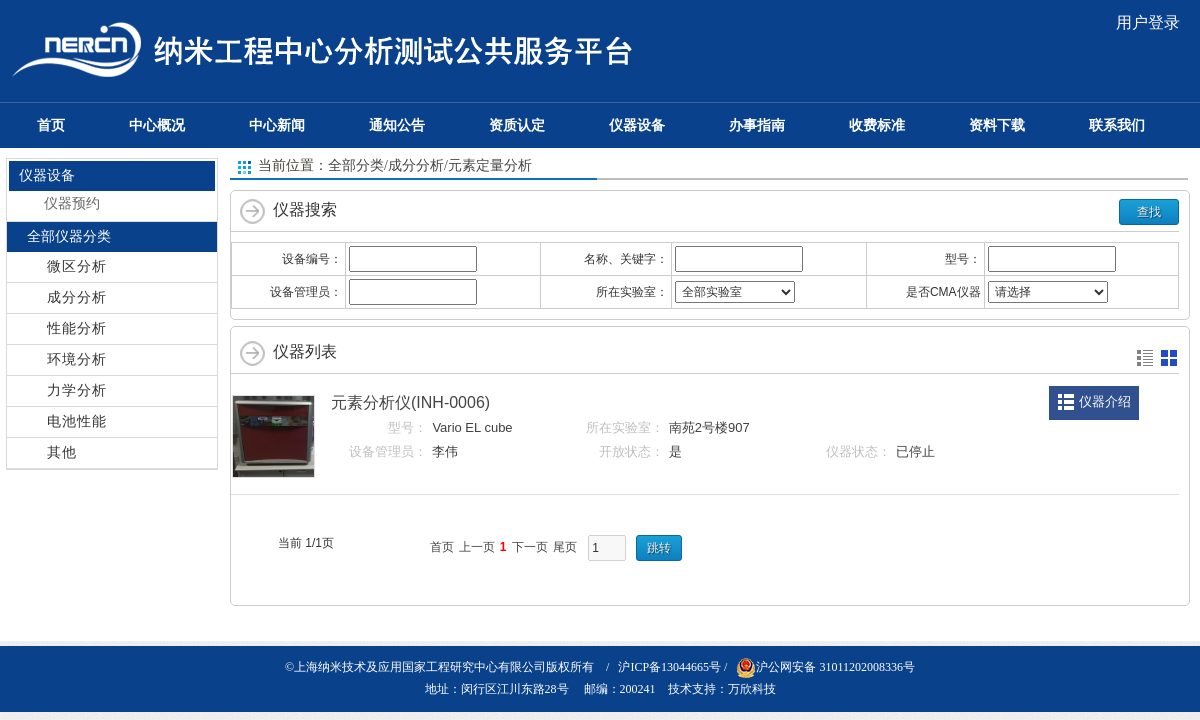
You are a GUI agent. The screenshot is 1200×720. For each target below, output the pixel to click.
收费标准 (877, 125)
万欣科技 (752, 689)
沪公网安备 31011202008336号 (825, 667)
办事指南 (757, 125)
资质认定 (517, 125)
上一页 (477, 547)
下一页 (530, 547)
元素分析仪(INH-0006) (410, 402)
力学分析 (77, 390)
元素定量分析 (490, 165)
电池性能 (77, 421)
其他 (62, 452)
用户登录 (1148, 22)
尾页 (565, 547)
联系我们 (1117, 125)
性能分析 (77, 328)
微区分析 (77, 266)
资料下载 (997, 125)
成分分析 (77, 297)
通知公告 (397, 125)
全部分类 (356, 165)
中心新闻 (277, 125)
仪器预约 (72, 203)
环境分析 (77, 359)
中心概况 (157, 125)
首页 (51, 125)
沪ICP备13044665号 (669, 667)
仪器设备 (637, 125)
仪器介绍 (1105, 401)
